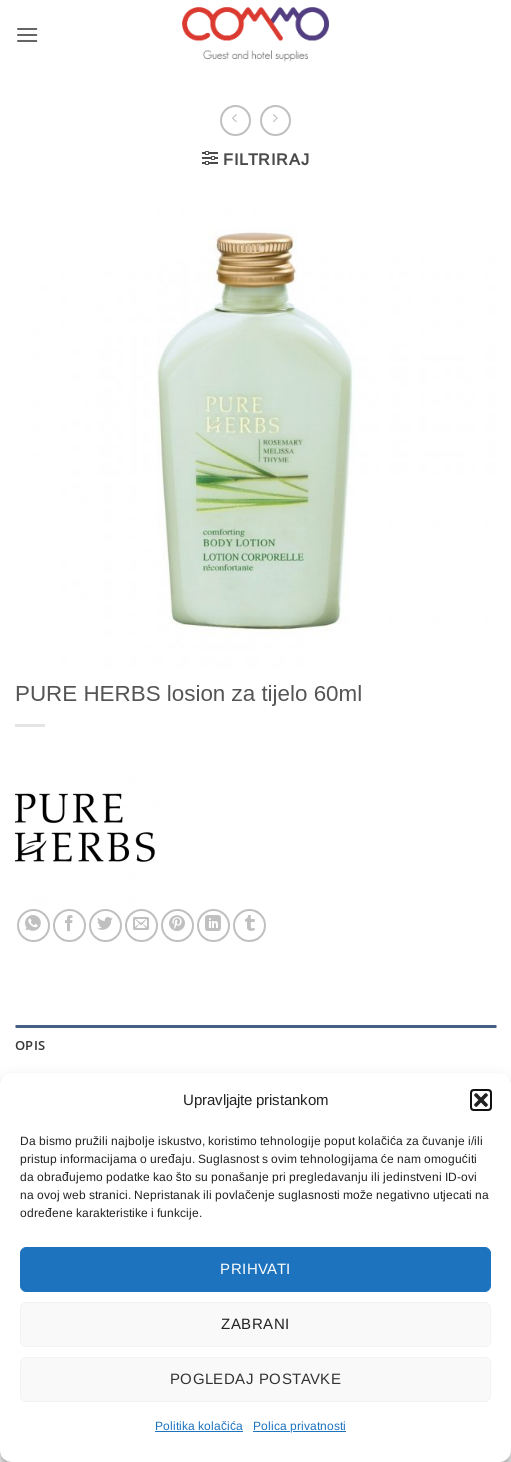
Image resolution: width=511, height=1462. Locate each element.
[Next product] (235, 120)
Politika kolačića (199, 1426)
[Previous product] (275, 120)
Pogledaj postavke (256, 1378)
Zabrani (255, 1323)
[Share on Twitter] (105, 925)
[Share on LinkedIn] (213, 925)
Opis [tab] (30, 1045)
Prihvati (255, 1268)
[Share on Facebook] (69, 925)
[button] (481, 1100)
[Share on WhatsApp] (33, 925)
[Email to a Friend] (141, 925)
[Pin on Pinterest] (177, 925)
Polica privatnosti (299, 1426)
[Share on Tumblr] (249, 925)
